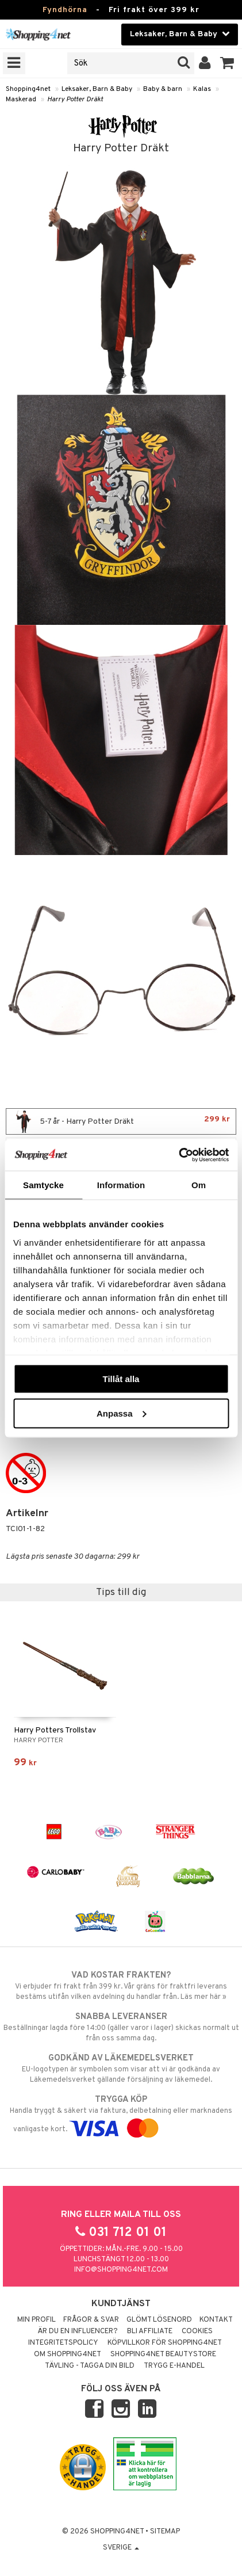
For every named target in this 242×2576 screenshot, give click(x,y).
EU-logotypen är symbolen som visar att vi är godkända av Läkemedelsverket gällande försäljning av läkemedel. (121, 2068)
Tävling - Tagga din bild (90, 2366)
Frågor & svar (91, 2320)
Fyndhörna (65, 10)
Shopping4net (28, 89)
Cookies (197, 2331)
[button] (227, 63)
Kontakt (216, 2320)
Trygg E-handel (174, 2366)
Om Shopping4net (67, 2354)
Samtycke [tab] (43, 1185)
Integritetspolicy (63, 2343)
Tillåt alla (121, 1379)
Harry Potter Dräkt (75, 99)
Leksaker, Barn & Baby (97, 89)
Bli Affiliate (149, 2331)
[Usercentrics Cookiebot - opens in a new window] (178, 1154)
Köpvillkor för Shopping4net (164, 2343)
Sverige (121, 2547)
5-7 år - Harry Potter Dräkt (121, 1121)
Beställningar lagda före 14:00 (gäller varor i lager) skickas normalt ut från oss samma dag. (121, 2027)
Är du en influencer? (77, 2331)
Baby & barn (162, 89)
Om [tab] (198, 1185)
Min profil (36, 2320)
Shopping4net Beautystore (163, 2354)
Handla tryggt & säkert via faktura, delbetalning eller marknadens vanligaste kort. (121, 2114)
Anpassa (122, 1413)
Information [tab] (121, 1185)
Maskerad (21, 99)
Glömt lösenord (159, 2320)
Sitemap (165, 2531)
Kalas (202, 89)
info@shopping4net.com (121, 2269)
